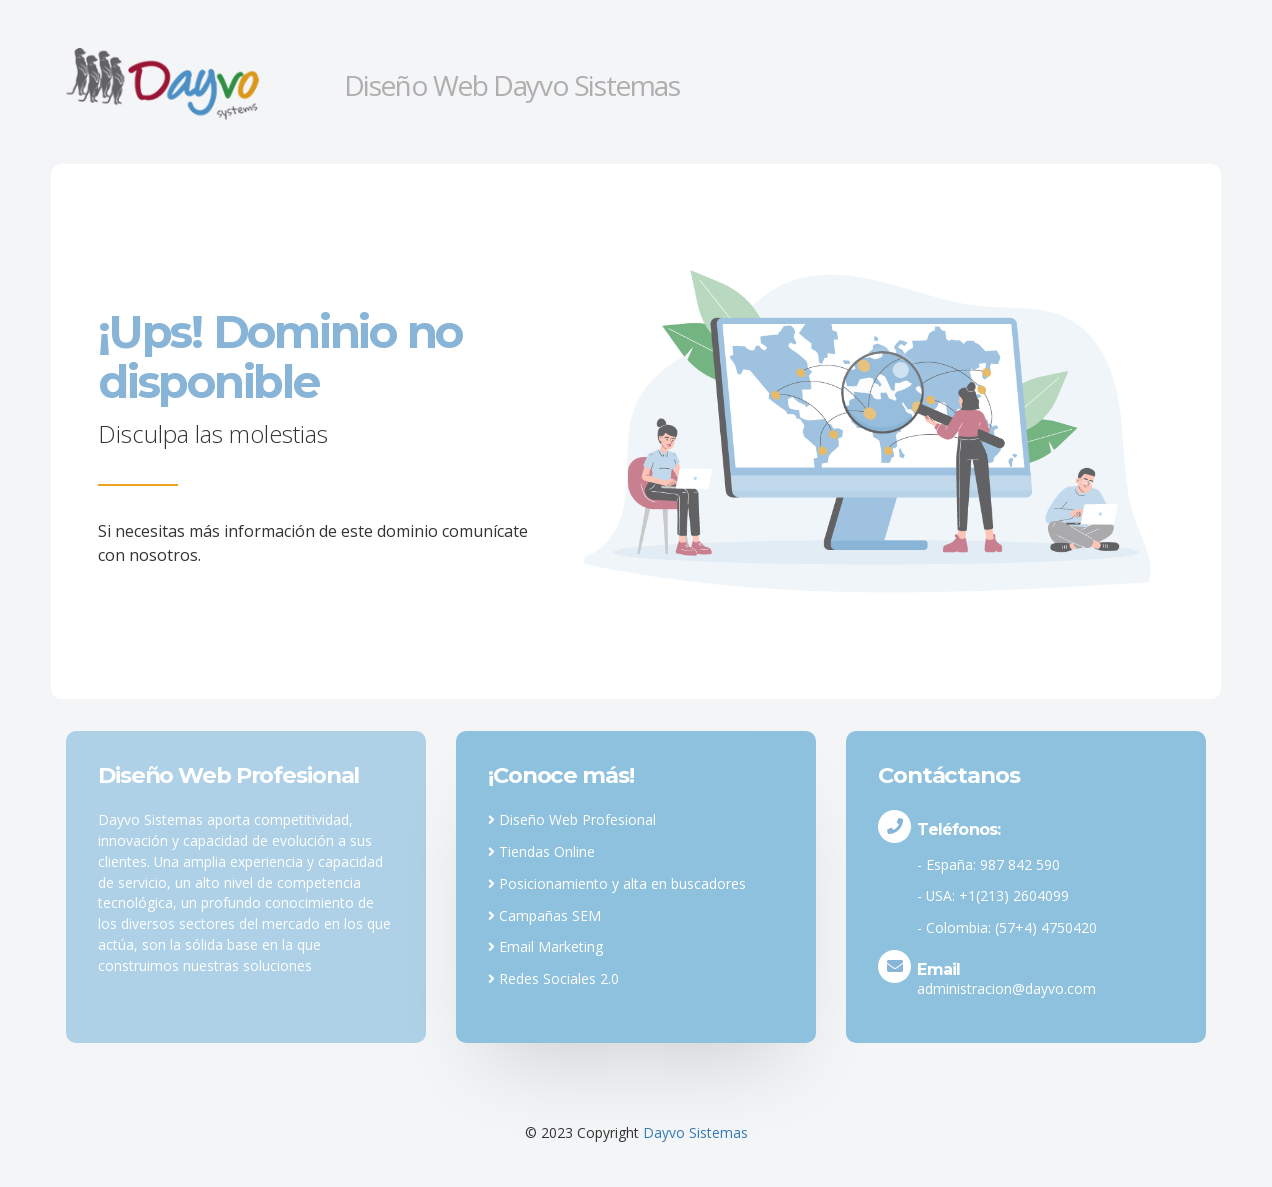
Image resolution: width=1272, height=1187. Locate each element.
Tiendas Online (541, 851)
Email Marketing (545, 946)
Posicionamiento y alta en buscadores (617, 883)
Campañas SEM (544, 915)
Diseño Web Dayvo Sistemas (512, 85)
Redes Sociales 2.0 (553, 978)
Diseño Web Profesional (572, 819)
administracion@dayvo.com (1006, 988)
